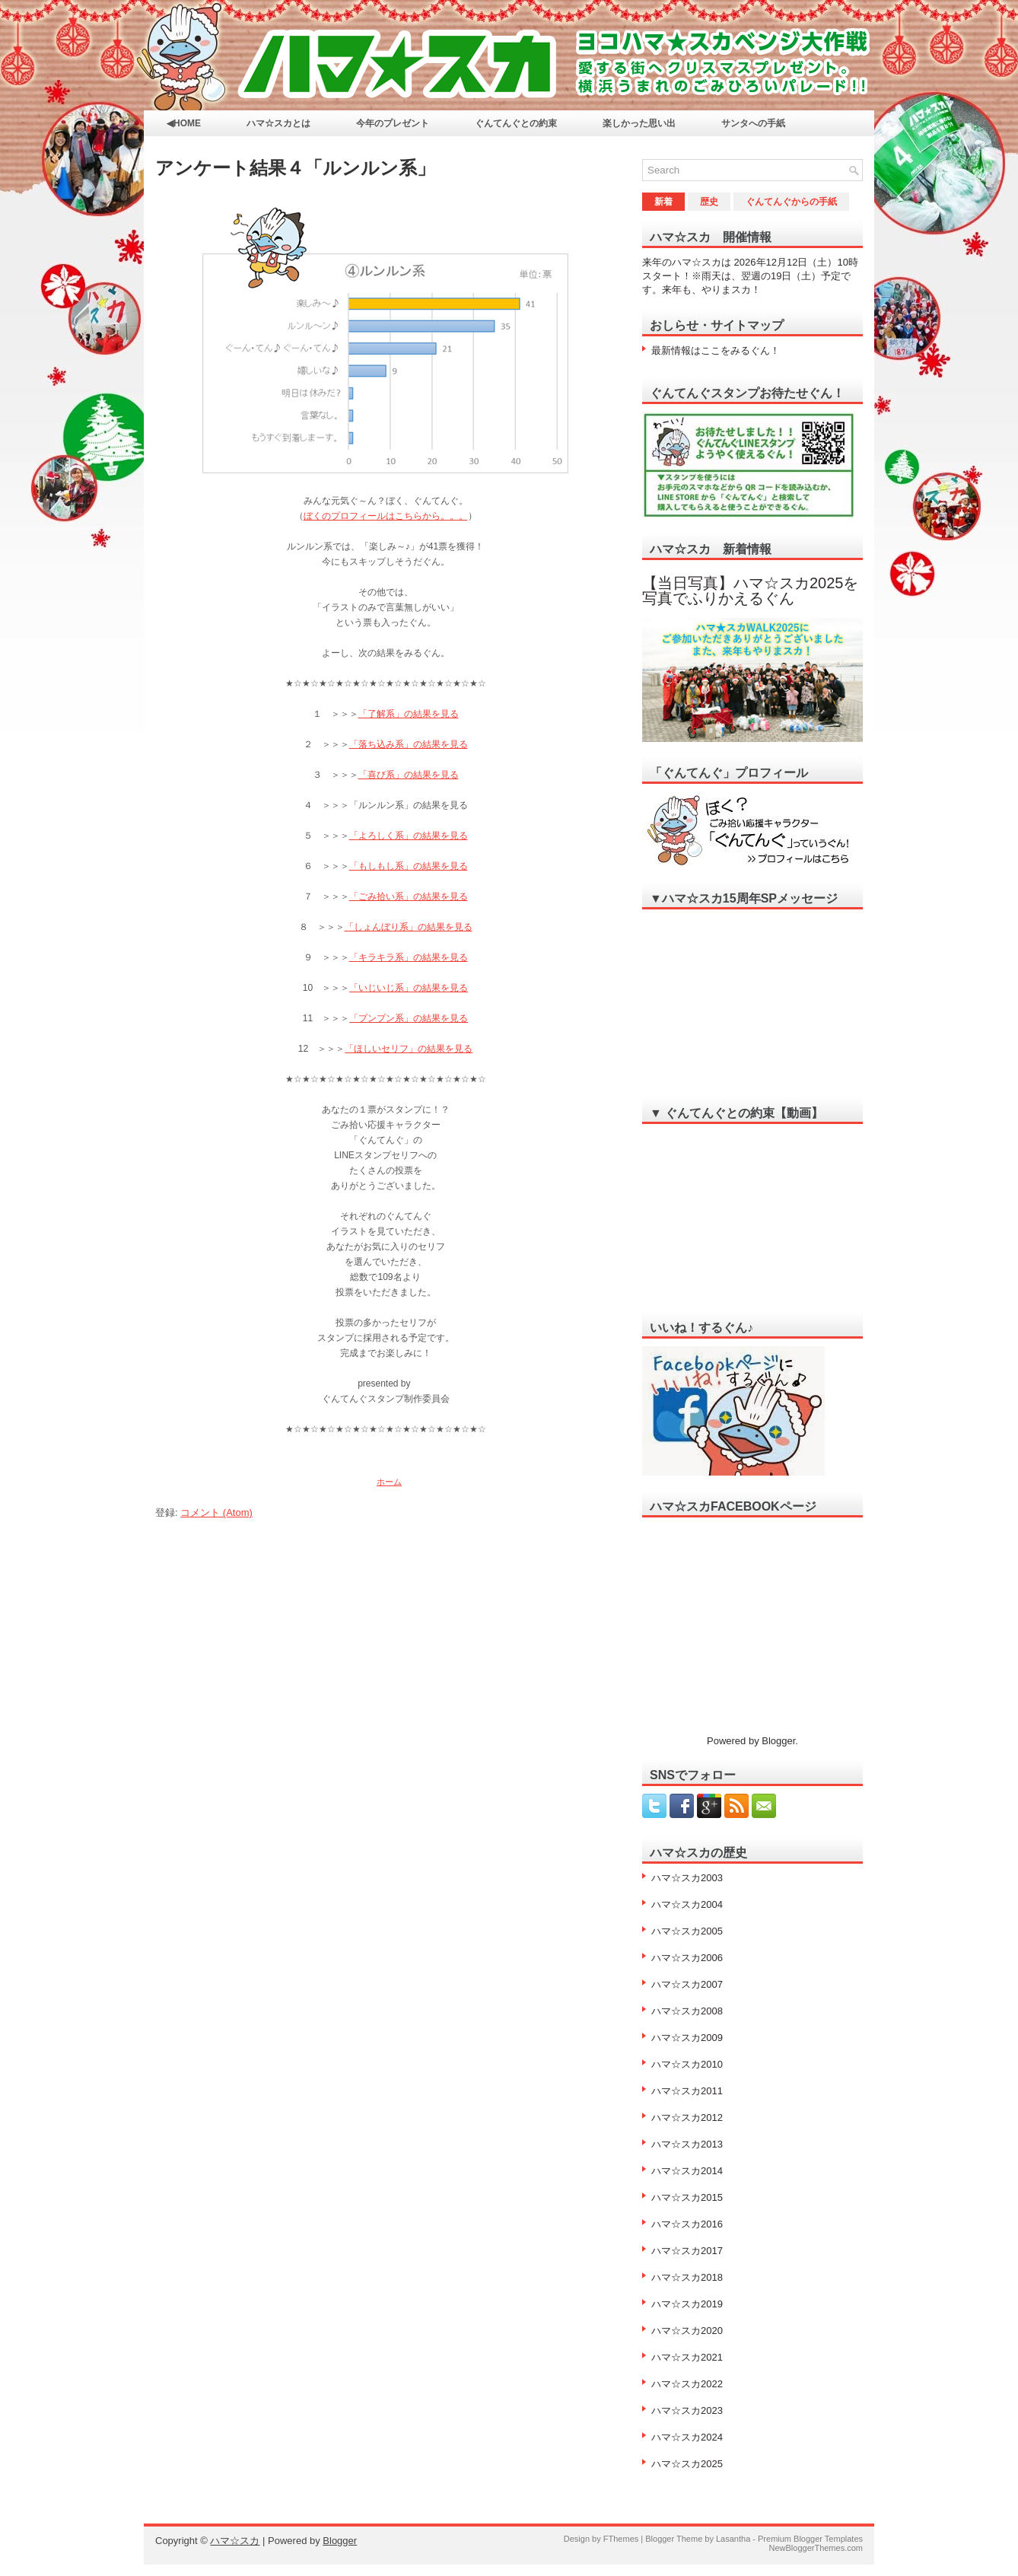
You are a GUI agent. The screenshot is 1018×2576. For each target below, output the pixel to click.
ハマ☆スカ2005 (687, 1931)
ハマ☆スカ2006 (687, 1957)
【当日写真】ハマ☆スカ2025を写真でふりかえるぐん (750, 591)
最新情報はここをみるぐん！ (715, 350)
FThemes (620, 2538)
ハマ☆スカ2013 (687, 2144)
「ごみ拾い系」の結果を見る (408, 896)
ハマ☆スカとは (278, 123)
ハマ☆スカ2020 (687, 2330)
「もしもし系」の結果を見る (408, 866)
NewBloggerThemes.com (816, 2547)
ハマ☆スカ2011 (687, 2091)
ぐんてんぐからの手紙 (791, 201)
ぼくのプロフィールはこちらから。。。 (386, 516)
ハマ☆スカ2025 (687, 2463)
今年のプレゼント (392, 123)
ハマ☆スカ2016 (687, 2224)
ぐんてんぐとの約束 (516, 123)
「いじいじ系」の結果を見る (408, 987)
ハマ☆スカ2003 (687, 1877)
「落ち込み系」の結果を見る (408, 744)
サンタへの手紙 (753, 123)
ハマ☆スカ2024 (687, 2437)
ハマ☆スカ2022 (687, 2384)
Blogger (778, 1741)
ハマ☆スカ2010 (687, 2064)
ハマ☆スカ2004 (687, 1904)
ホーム (389, 1481)
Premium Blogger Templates (810, 2538)
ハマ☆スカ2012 (687, 2117)
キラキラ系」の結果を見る (413, 957)
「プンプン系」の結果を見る (408, 1018)
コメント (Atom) (216, 1512)
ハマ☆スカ (234, 2540)
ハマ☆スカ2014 (687, 2170)
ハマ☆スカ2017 (687, 2250)
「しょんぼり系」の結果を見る (408, 927)
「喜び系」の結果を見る (408, 774)
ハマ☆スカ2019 (687, 2304)
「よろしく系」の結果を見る (408, 835)
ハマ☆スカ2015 (687, 2197)
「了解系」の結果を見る (408, 713)
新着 (663, 201)
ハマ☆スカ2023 (687, 2410)
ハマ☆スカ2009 (687, 2037)
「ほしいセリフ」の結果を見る (408, 1048)
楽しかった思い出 (639, 123)
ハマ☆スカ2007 (687, 1984)
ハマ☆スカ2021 (687, 2357)
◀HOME (184, 123)
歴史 (709, 201)
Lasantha (733, 2538)
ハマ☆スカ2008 (687, 2011)
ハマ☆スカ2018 (687, 2277)
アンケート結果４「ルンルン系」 (295, 168)
